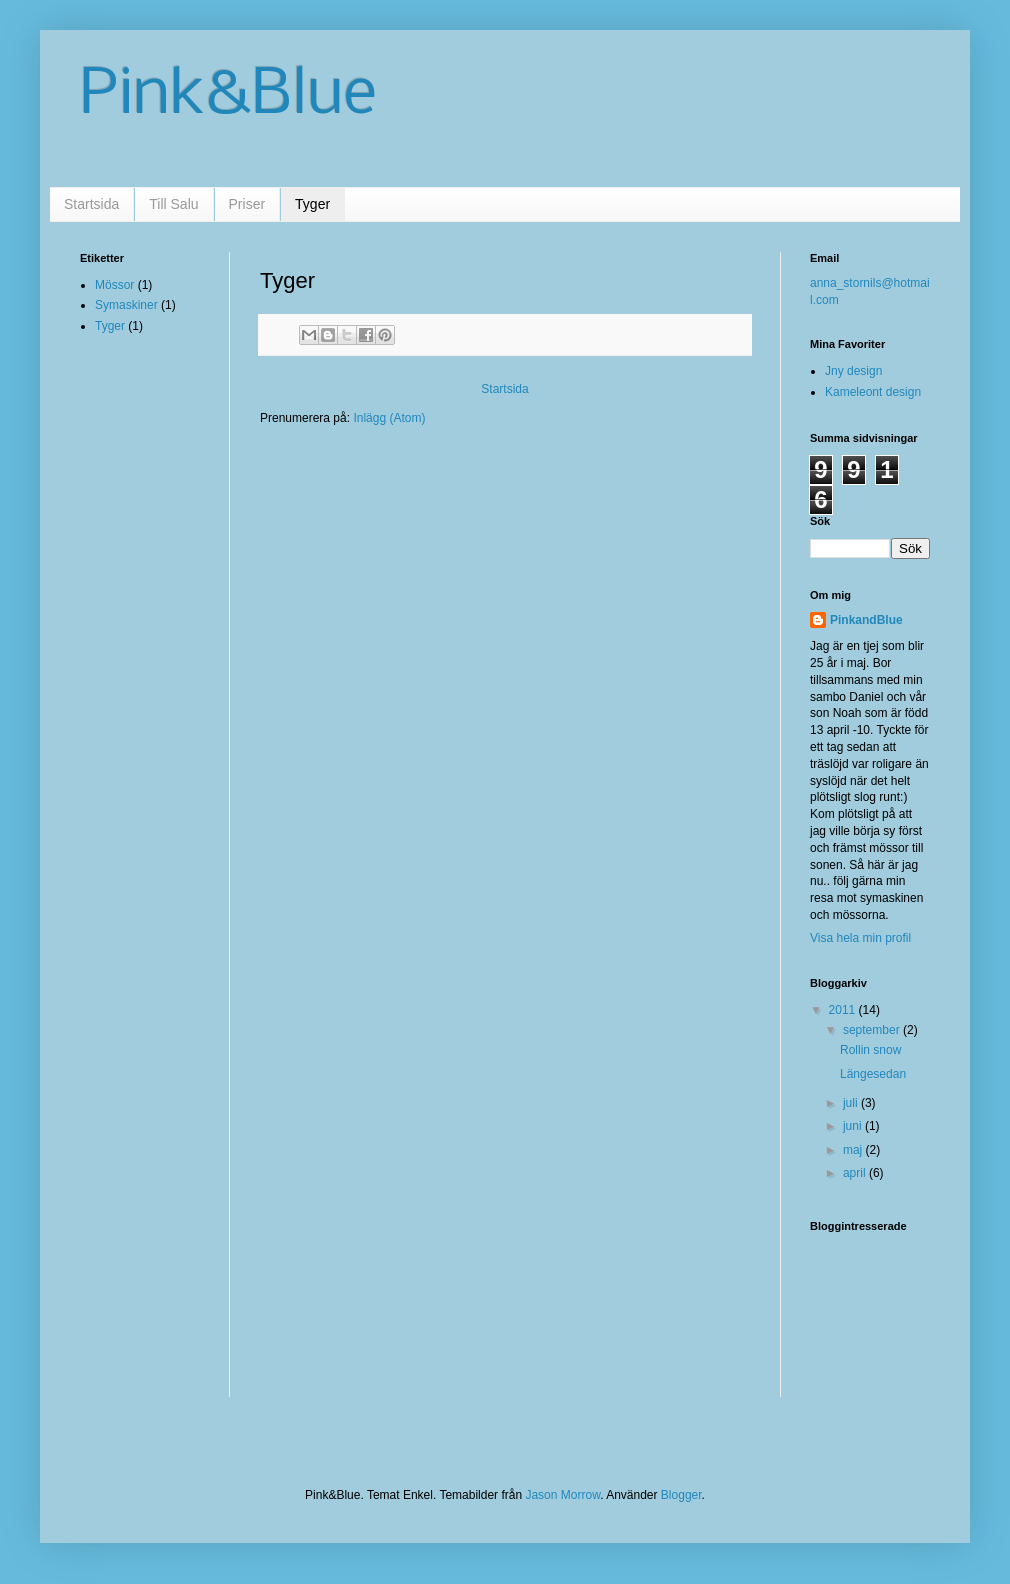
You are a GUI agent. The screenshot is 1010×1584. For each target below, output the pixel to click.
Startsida (91, 204)
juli (852, 1103)
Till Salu (173, 204)
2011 (844, 1010)
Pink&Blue (228, 96)
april (856, 1173)
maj (854, 1150)
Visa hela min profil (860, 938)
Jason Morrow (562, 1495)
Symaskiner (126, 305)
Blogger (681, 1495)
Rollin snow (870, 1050)
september (873, 1030)
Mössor (114, 285)
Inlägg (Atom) (389, 418)
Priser (247, 204)
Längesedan (873, 1074)
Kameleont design (873, 392)
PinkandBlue (866, 620)
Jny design (853, 371)
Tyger (312, 204)
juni (854, 1126)
